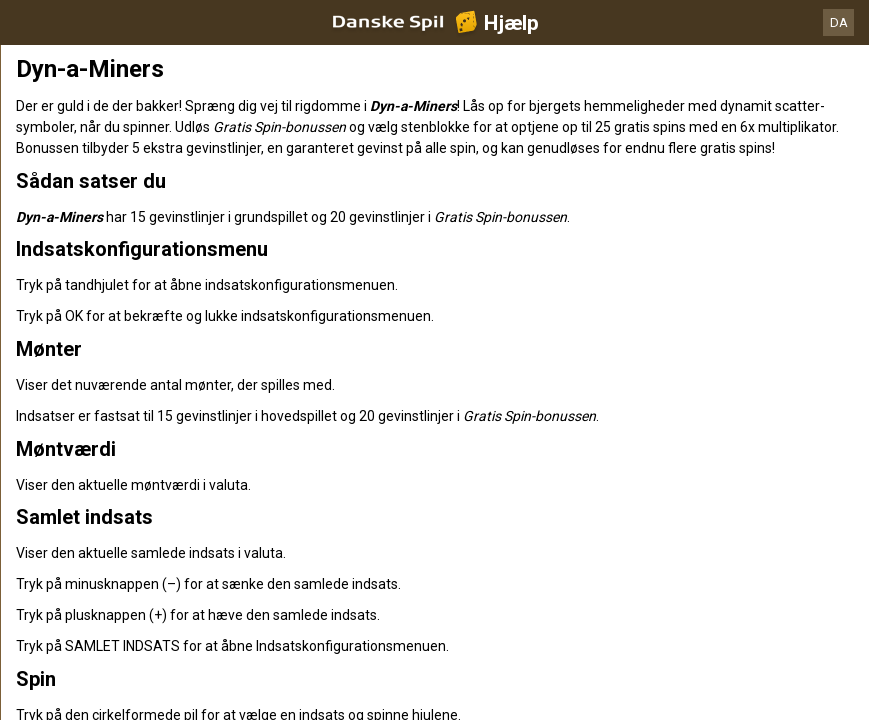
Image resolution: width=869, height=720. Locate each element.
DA (839, 22)
